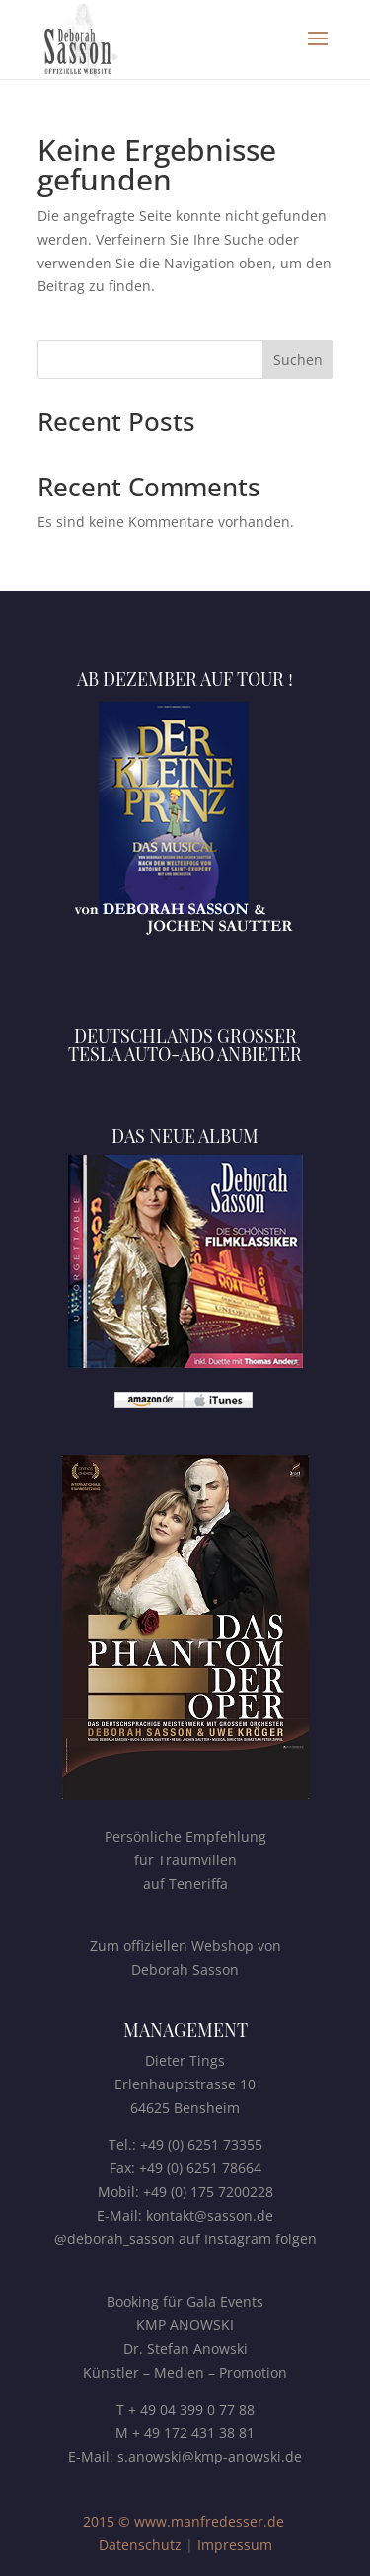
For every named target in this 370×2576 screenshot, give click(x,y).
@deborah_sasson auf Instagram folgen (185, 2239)
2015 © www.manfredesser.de (183, 2521)
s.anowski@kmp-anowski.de (209, 2456)
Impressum (234, 2545)
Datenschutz (140, 2545)
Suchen (298, 359)
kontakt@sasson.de (209, 2215)
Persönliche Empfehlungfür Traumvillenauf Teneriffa (185, 1860)
